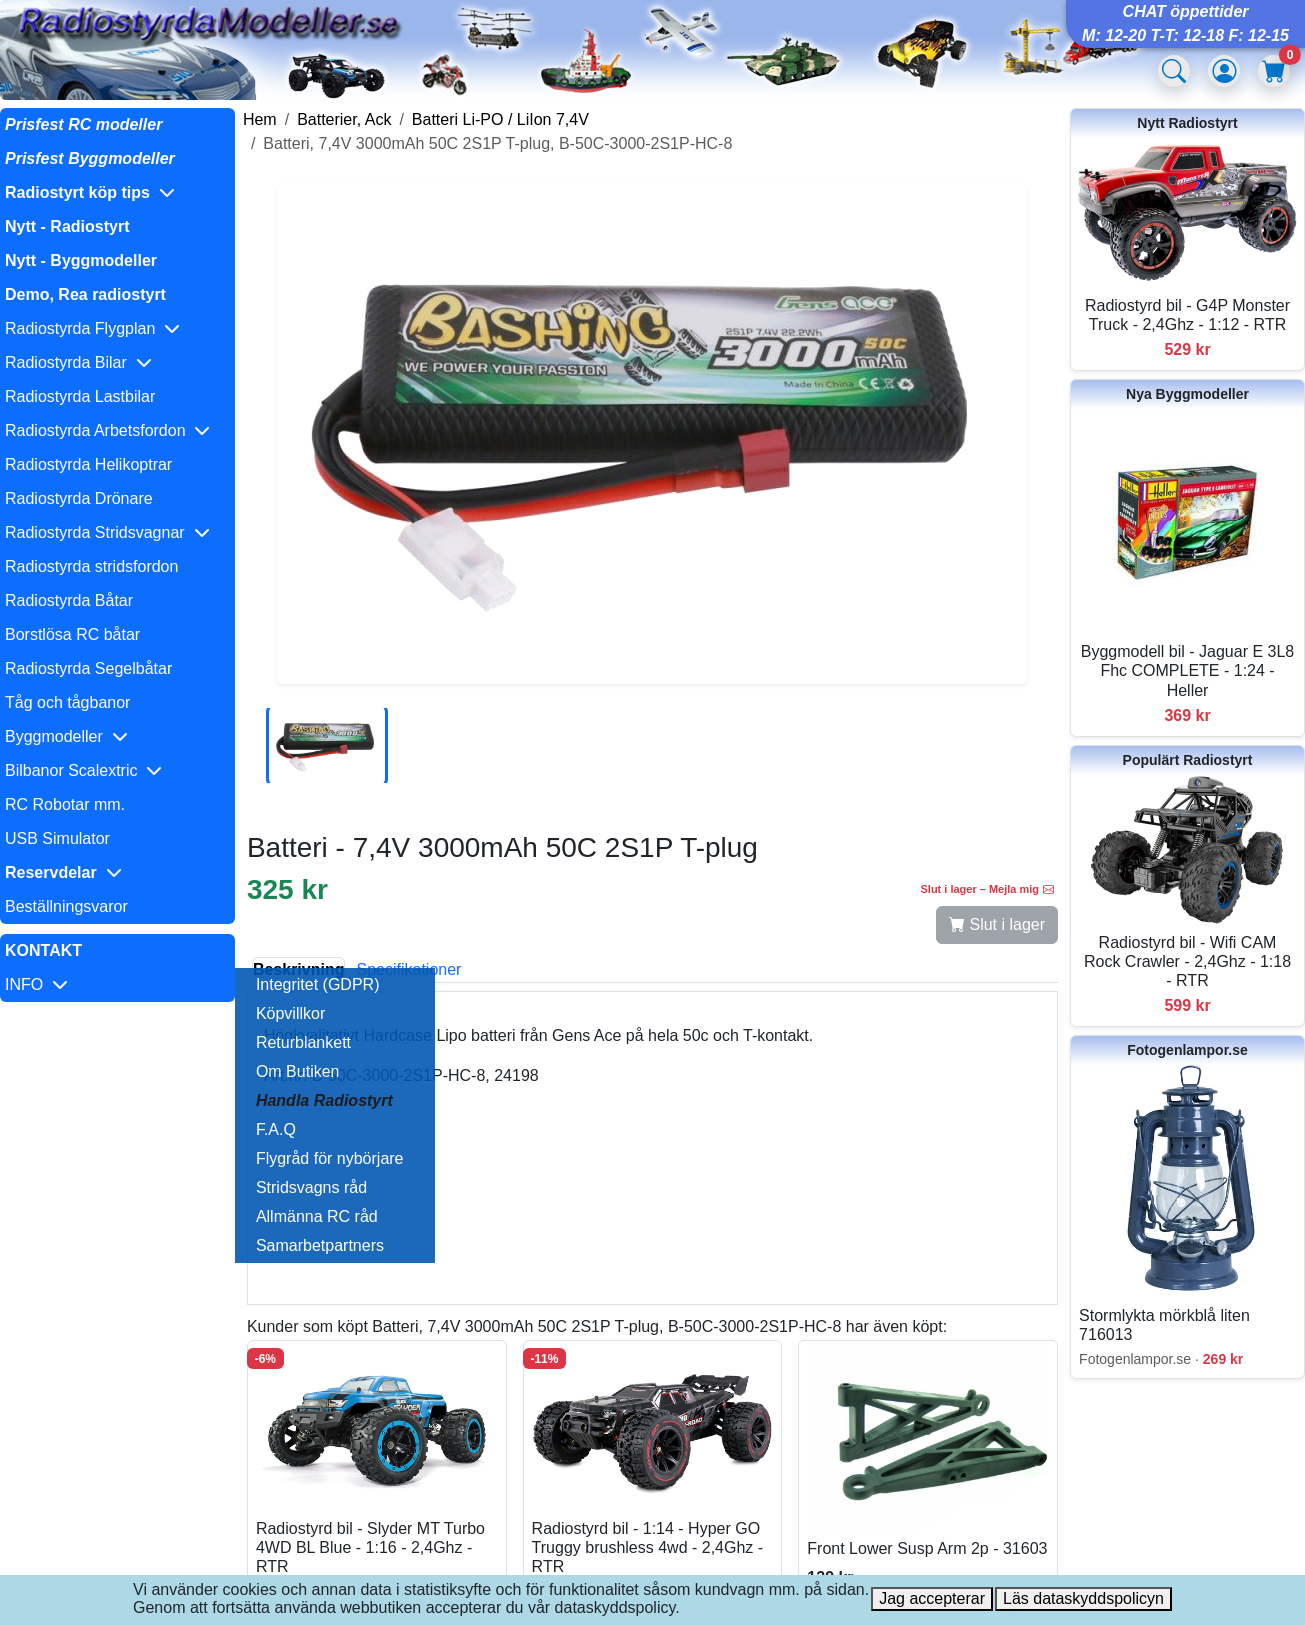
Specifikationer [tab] (408, 969)
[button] (117, 193)
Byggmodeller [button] (66, 736)
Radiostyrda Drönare (79, 498)
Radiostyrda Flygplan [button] (92, 328)
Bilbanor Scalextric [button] (83, 770)
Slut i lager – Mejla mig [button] (987, 889)
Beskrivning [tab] (299, 969)
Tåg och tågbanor (67, 702)
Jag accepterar (932, 1598)
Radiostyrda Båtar (69, 600)
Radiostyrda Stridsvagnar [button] (107, 532)
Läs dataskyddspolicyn (1083, 1598)
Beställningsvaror (66, 906)
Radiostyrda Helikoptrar (88, 464)
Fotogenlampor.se (1187, 1050)
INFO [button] (36, 984)
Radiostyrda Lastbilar (80, 396)
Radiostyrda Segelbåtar (88, 668)
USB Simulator (57, 838)
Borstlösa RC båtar (72, 634)
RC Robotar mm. (65, 804)
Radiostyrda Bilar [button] (78, 362)
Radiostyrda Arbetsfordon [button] (107, 430)
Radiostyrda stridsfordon (91, 566)
